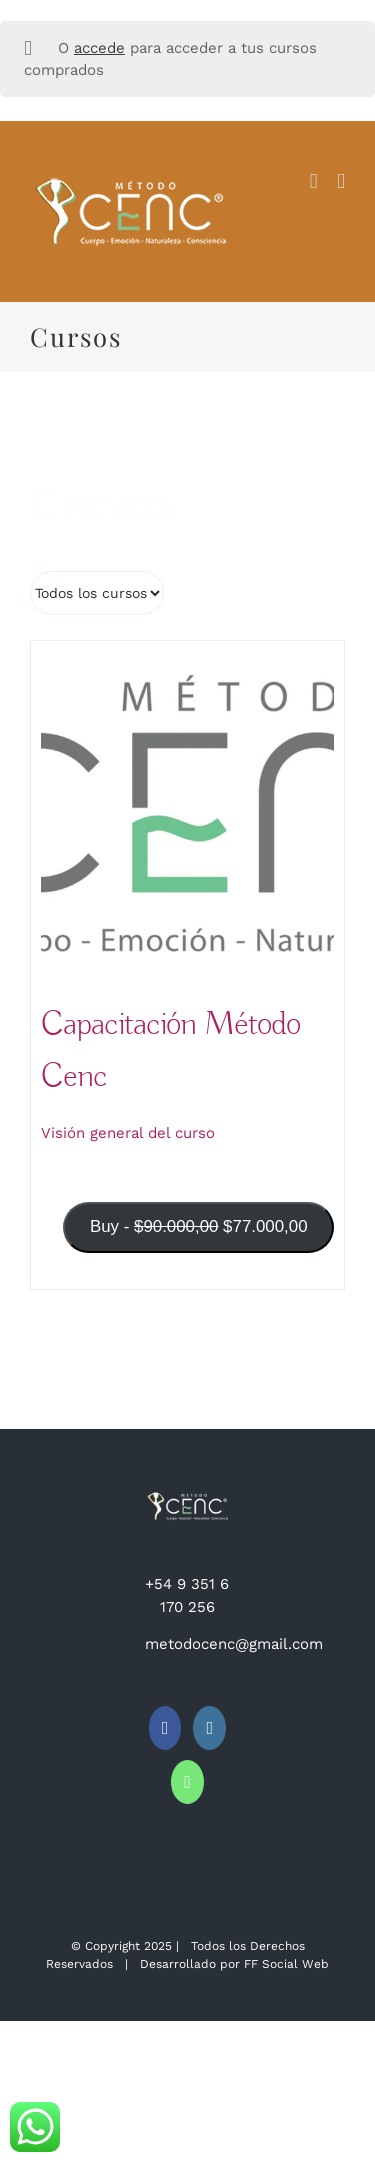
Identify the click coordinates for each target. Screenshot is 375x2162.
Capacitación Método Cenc (170, 1050)
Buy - (204, 1234)
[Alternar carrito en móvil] (314, 181)
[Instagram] (209, 1728)
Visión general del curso (128, 1133)
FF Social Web (286, 1964)
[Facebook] (165, 1728)
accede (99, 48)
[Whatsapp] (187, 1782)
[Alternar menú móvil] (341, 181)
